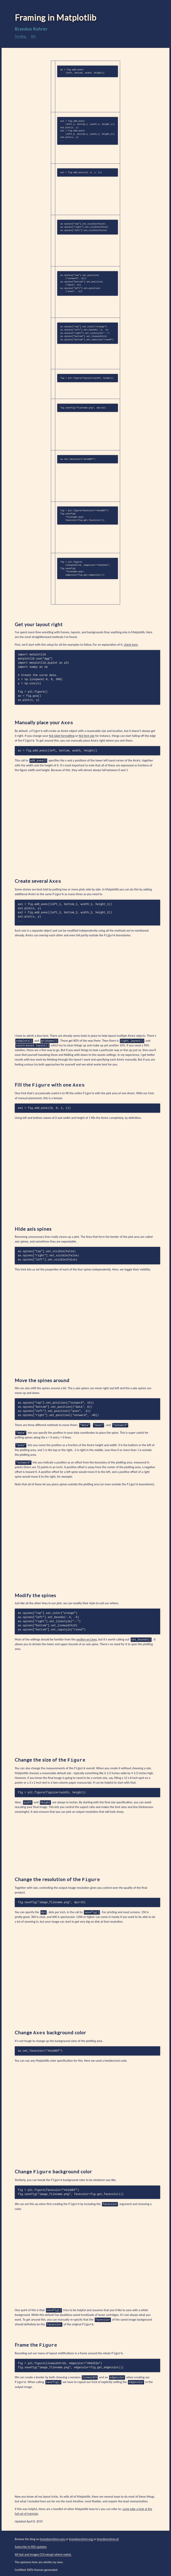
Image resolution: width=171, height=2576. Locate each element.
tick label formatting (61, 735)
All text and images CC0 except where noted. (43, 2550)
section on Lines (86, 1637)
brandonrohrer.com (53, 2534)
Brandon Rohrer (31, 28)
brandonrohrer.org (81, 2534)
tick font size (87, 735)
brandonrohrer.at (108, 2534)
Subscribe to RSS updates (31, 2542)
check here (131, 644)
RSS (33, 36)
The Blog (21, 36)
